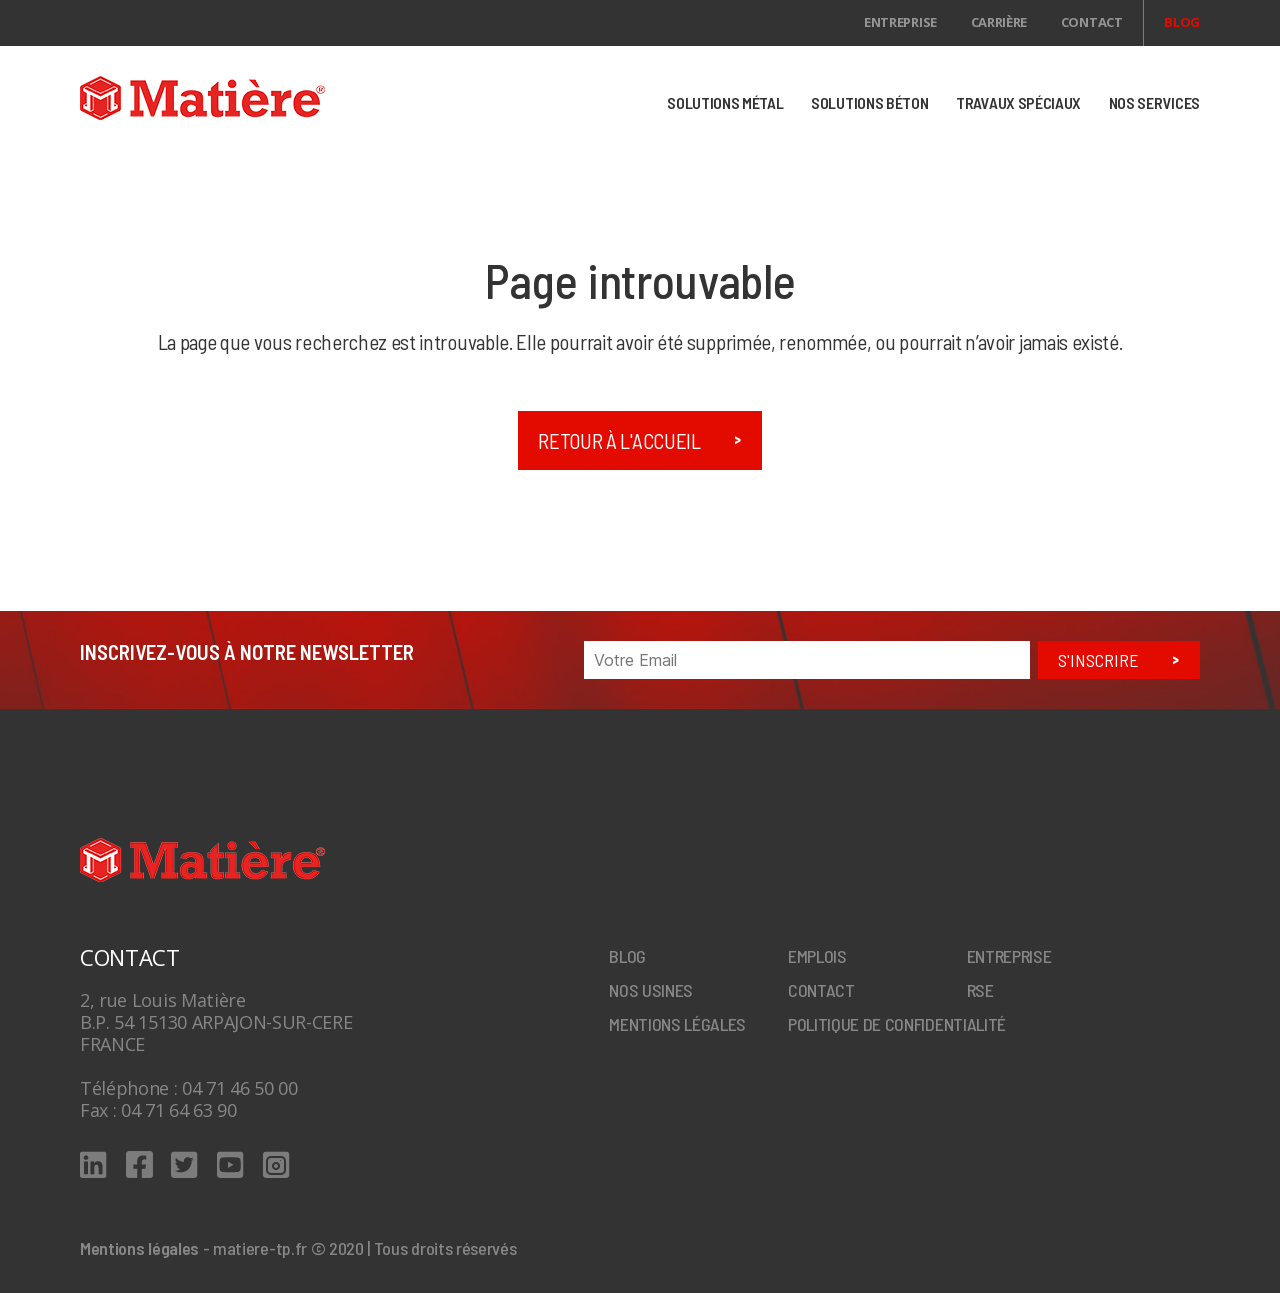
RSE (980, 990)
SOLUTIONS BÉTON (869, 102)
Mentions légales (677, 1024)
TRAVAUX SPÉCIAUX (1018, 102)
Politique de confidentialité (897, 1024)
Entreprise (900, 22)
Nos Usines (651, 990)
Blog (1182, 22)
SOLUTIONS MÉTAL (725, 102)
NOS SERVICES (1154, 102)
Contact (1092, 22)
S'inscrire (1098, 660)
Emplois (817, 956)
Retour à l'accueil (619, 440)
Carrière (999, 22)
